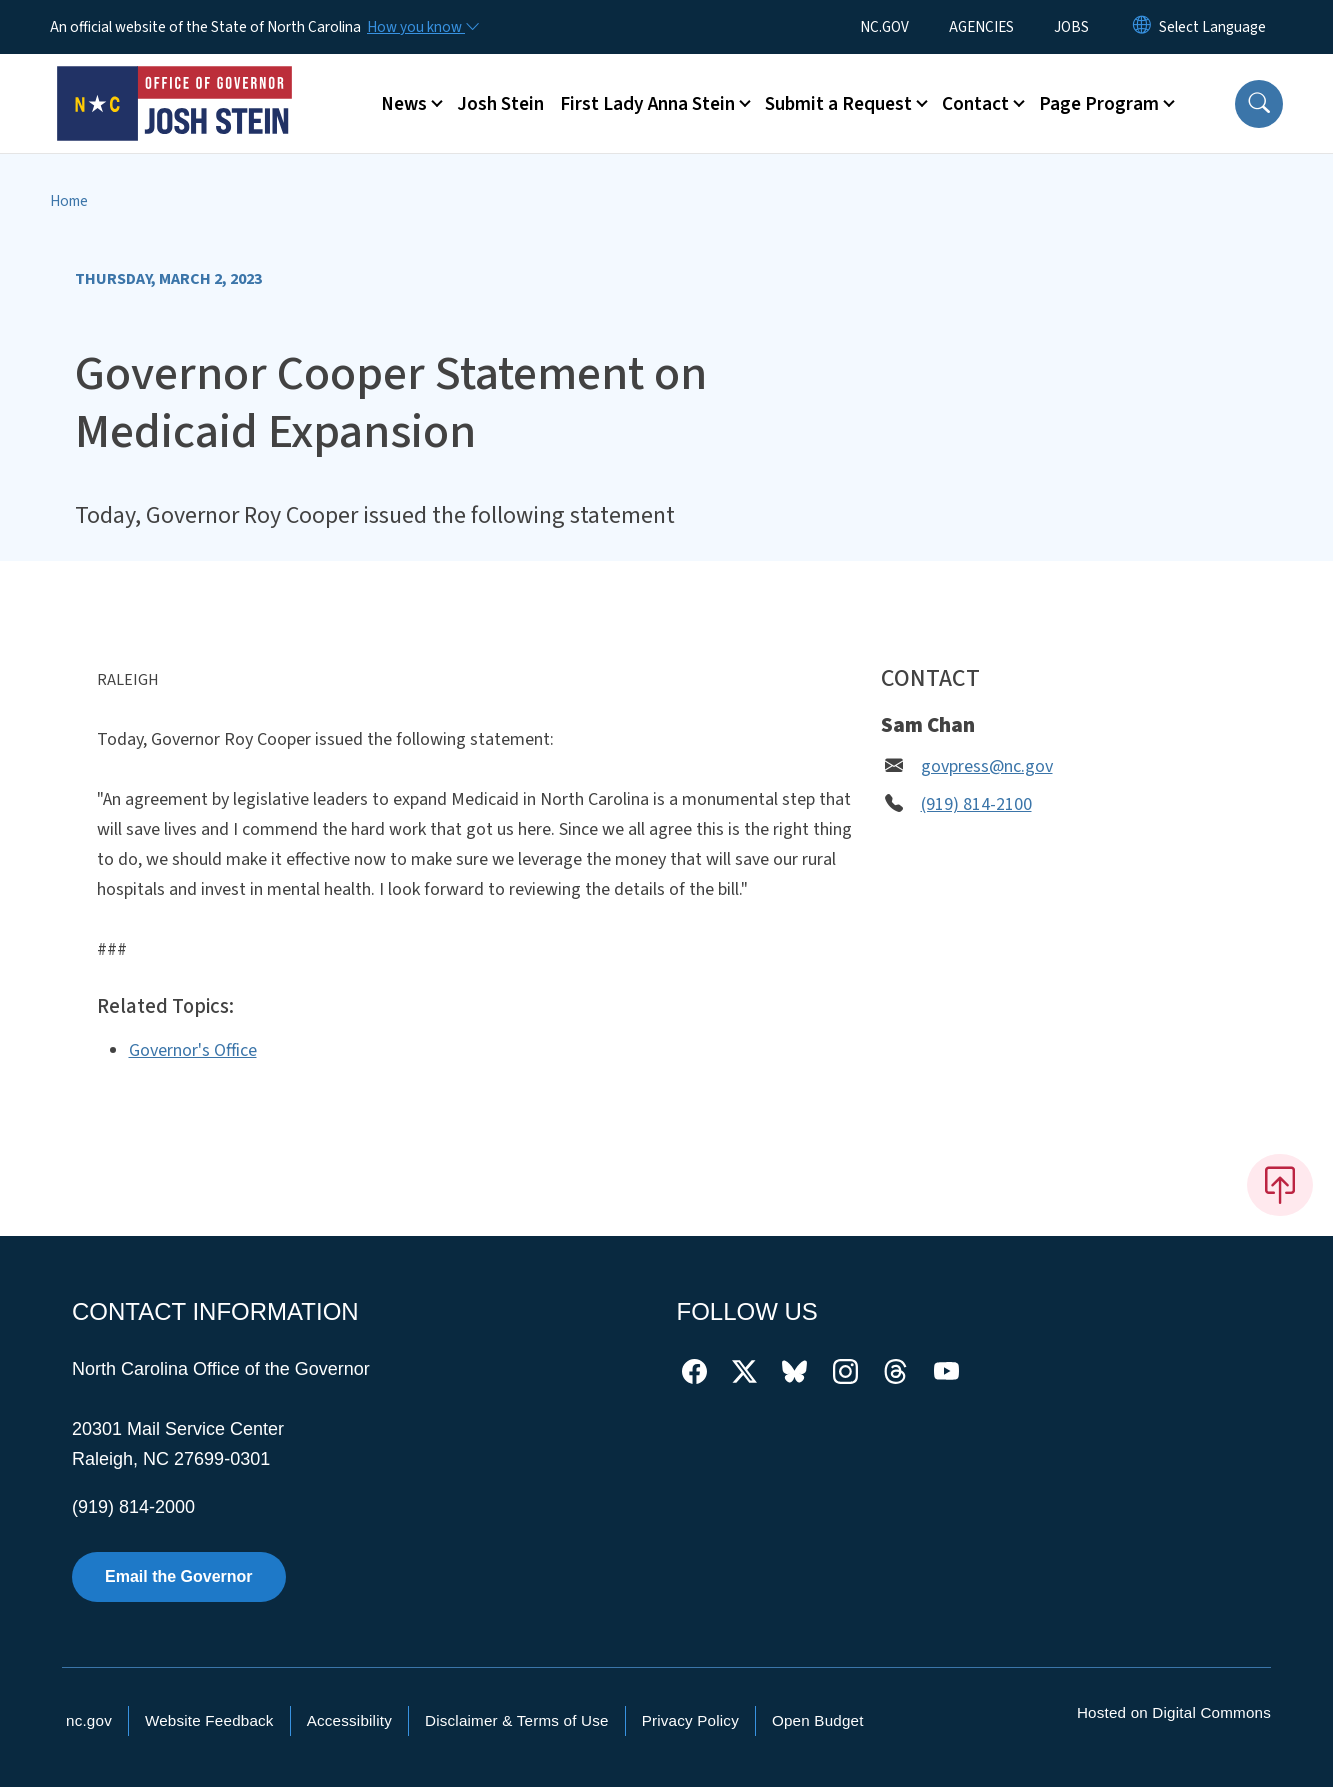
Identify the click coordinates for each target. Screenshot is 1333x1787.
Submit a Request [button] (838, 104)
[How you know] (422, 27)
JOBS (1071, 27)
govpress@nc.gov (987, 766)
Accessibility (349, 1720)
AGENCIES (981, 27)
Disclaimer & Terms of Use (517, 1720)
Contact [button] (975, 104)
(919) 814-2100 (976, 804)
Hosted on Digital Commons (1174, 1712)
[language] (1212, 27)
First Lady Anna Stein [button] (647, 104)
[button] (1259, 104)
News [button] (404, 104)
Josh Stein (500, 104)
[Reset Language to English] (1142, 27)
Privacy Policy (690, 1720)
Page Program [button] (1099, 104)
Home (69, 201)
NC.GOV (884, 27)
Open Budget (818, 1720)
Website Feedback (209, 1720)
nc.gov (89, 1720)
